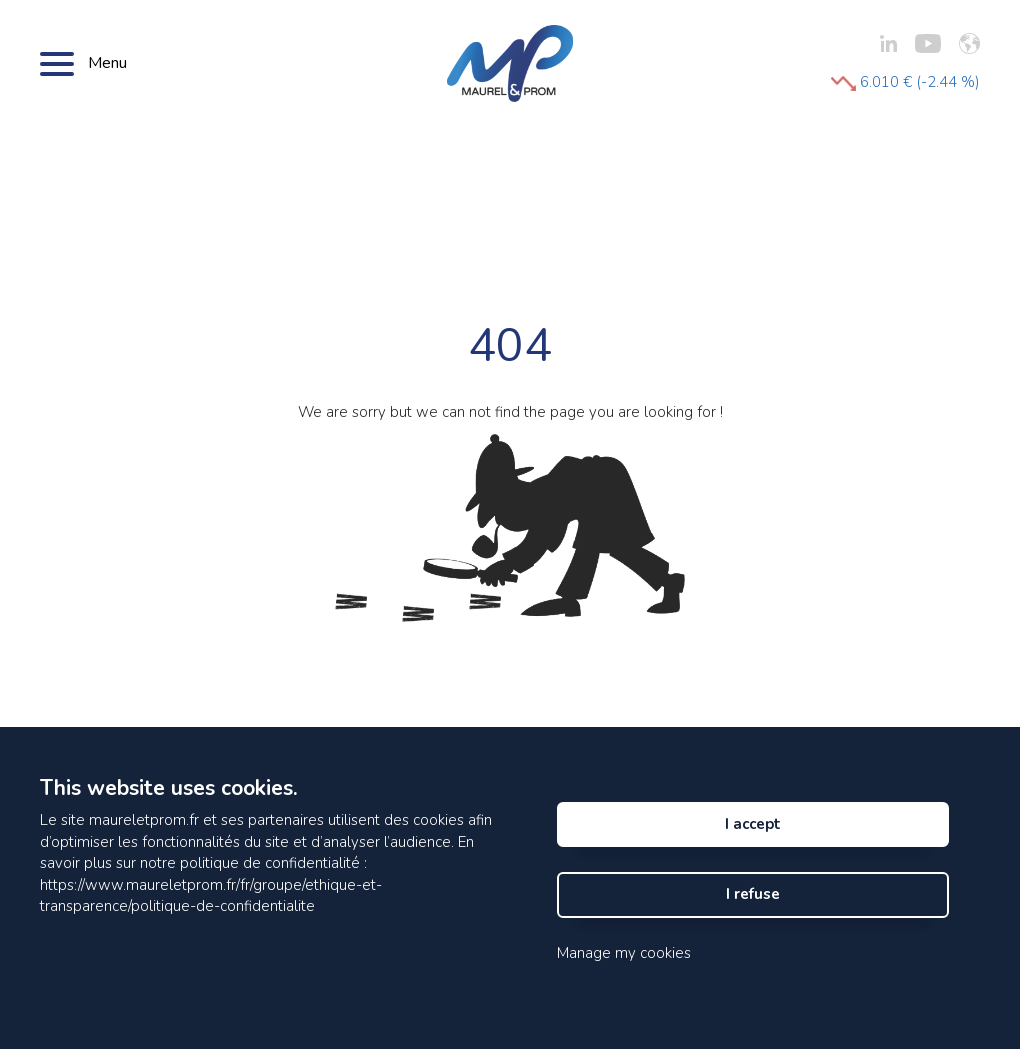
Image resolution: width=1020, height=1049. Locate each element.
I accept (753, 824)
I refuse (753, 894)
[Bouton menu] (57, 63)
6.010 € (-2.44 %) (905, 82)
